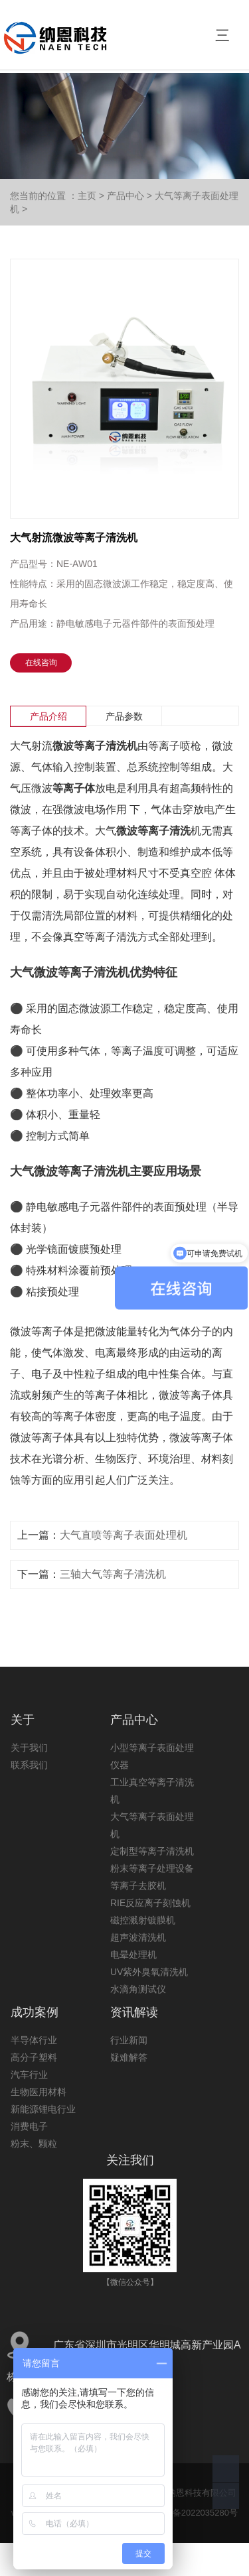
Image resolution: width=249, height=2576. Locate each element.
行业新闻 (128, 2040)
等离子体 (73, 788)
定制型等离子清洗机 (152, 1851)
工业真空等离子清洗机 (152, 1791)
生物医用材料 (38, 2092)
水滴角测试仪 (138, 1989)
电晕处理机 (133, 1954)
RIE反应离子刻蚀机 (150, 1903)
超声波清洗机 (138, 1937)
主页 (87, 195)
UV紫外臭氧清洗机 (149, 1971)
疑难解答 (128, 2057)
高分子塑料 (34, 2057)
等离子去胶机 (138, 1885)
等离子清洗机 (93, 972)
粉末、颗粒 (34, 2143)
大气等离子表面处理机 (152, 1825)
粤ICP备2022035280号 (193, 2513)
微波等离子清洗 (153, 830)
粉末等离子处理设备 (152, 1868)
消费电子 (29, 2126)
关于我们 (29, 1747)
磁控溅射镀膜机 (142, 1920)
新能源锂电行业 (43, 2109)
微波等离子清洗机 (94, 745)
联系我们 (29, 1765)
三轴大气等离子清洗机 (113, 1574)
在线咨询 (41, 662)
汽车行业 (29, 2074)
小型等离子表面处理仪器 (152, 1756)
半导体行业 (34, 2040)
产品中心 (125, 195)
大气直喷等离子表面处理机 (123, 1535)
